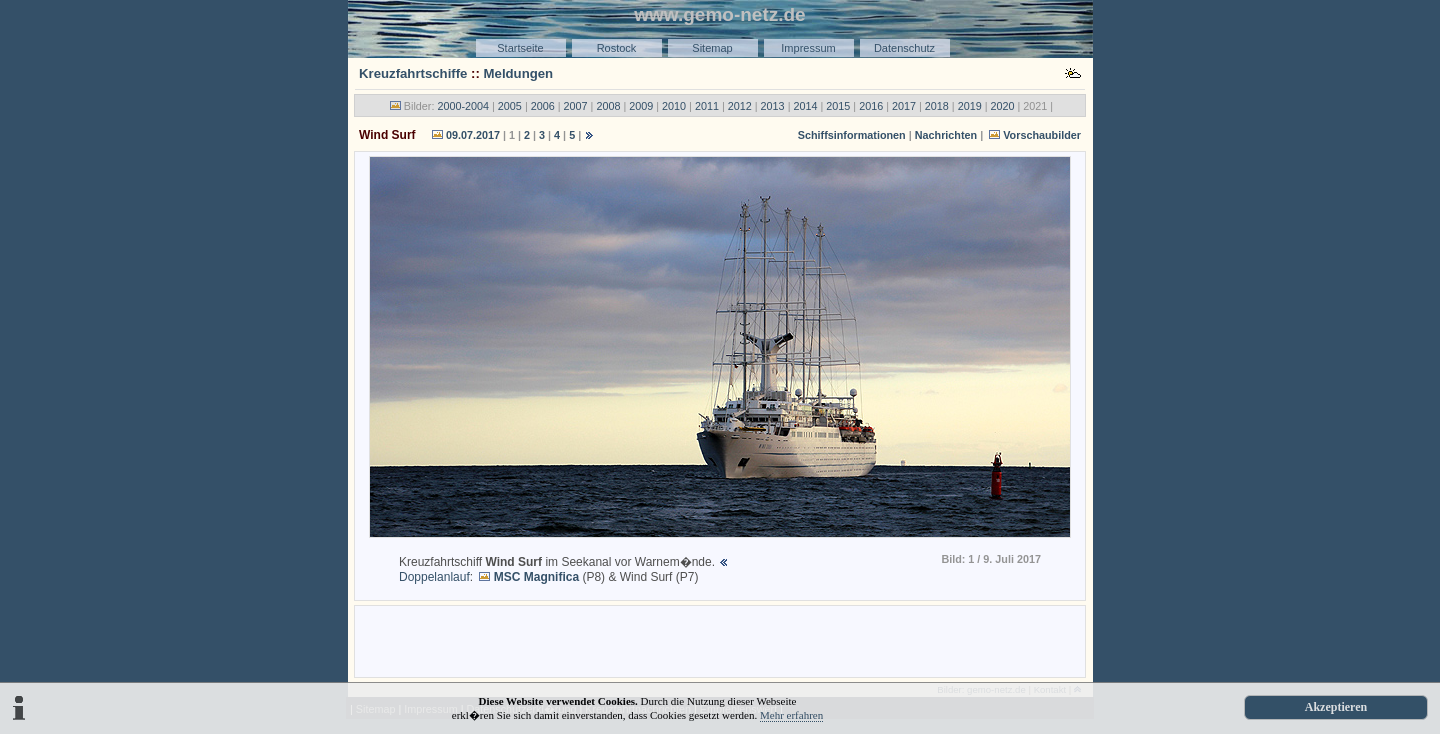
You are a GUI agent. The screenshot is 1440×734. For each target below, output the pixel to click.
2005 (510, 106)
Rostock (617, 48)
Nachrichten (946, 135)
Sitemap (712, 48)
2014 (805, 106)
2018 (937, 106)
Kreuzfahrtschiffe (413, 73)
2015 (838, 106)
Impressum (808, 48)
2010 (674, 106)
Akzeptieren (1336, 707)
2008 (608, 106)
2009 (641, 106)
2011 (707, 106)
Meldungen (519, 73)
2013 (773, 106)
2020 (1003, 106)
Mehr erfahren (791, 715)
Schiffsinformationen (852, 135)
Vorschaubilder (1042, 135)
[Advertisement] (720, 640)
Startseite (520, 48)
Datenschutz (904, 48)
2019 (970, 106)
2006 (543, 106)
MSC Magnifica (536, 577)
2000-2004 (463, 106)
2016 (871, 106)
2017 (904, 106)
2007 (576, 106)
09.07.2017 (473, 135)
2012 (740, 106)
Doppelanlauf (434, 577)
